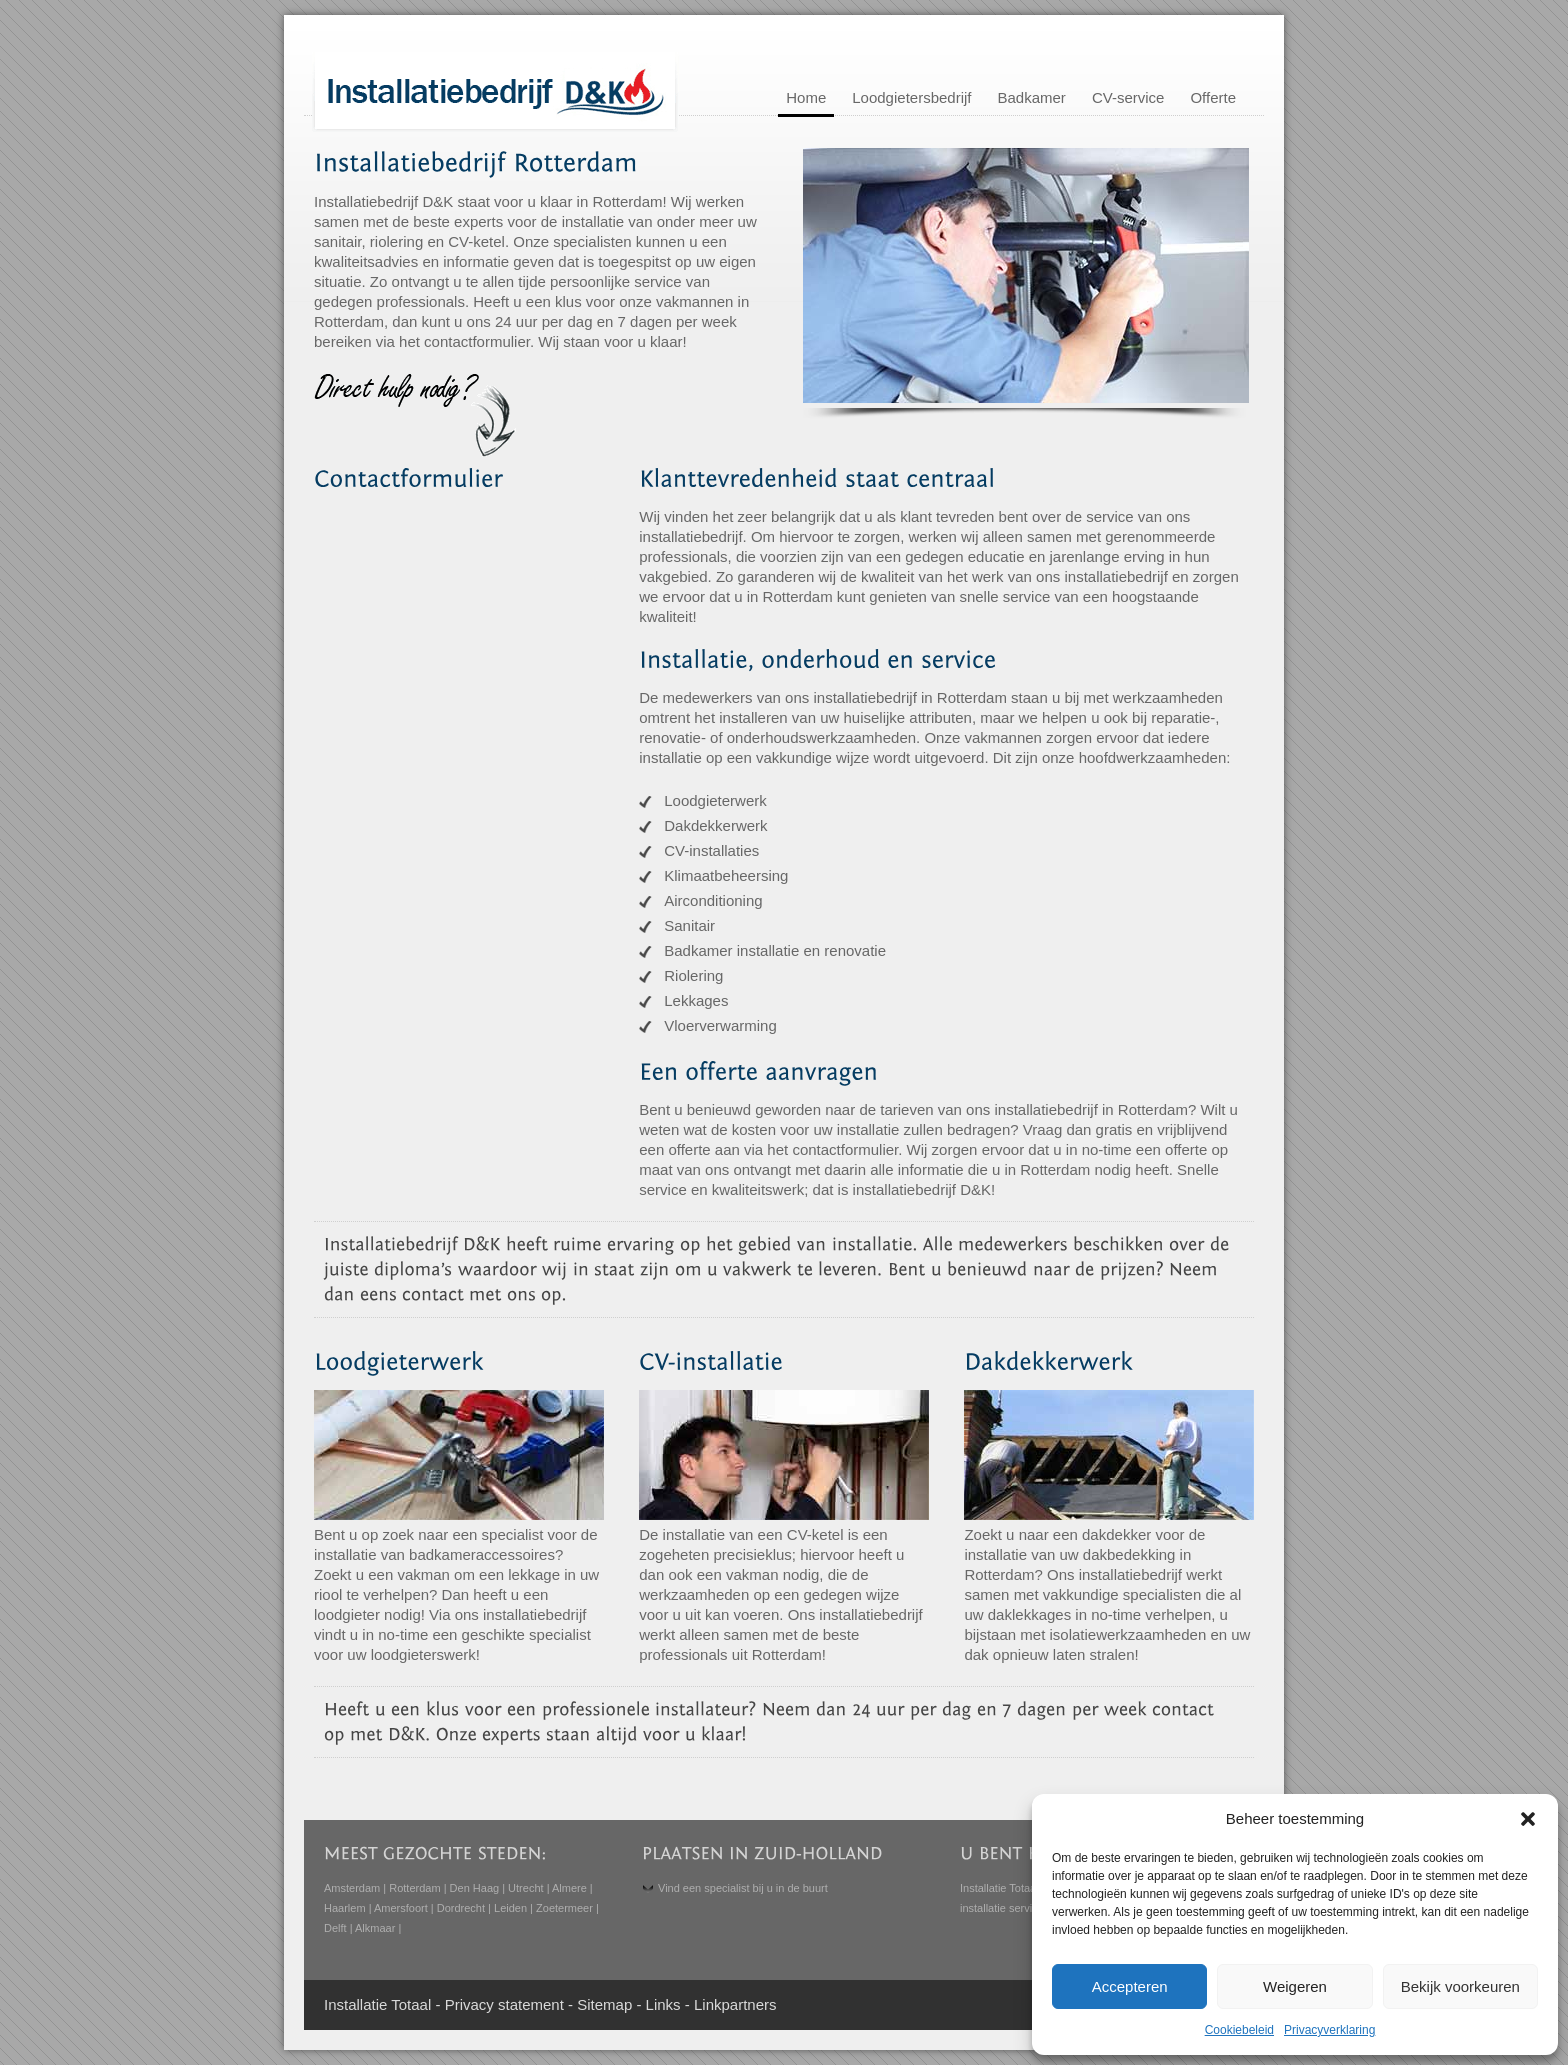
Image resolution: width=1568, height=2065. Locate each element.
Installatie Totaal (999, 1888)
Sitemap (604, 2004)
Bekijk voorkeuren (1460, 1986)
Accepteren (1130, 1986)
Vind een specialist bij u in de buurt (743, 1888)
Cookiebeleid (1239, 2030)
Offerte (1213, 97)
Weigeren (1295, 1986)
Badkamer (1032, 97)
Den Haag (475, 1888)
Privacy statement (504, 2004)
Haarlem (345, 1908)
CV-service (1128, 97)
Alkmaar (375, 1928)
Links (663, 2004)
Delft (335, 1928)
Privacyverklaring (1329, 2030)
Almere (569, 1888)
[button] (1528, 1819)
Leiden (510, 1908)
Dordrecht (461, 1908)
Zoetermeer (564, 1908)
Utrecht (525, 1888)
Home (806, 97)
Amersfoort (401, 1908)
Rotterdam (414, 1888)
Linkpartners (735, 2004)
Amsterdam (352, 1888)
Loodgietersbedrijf (911, 97)
